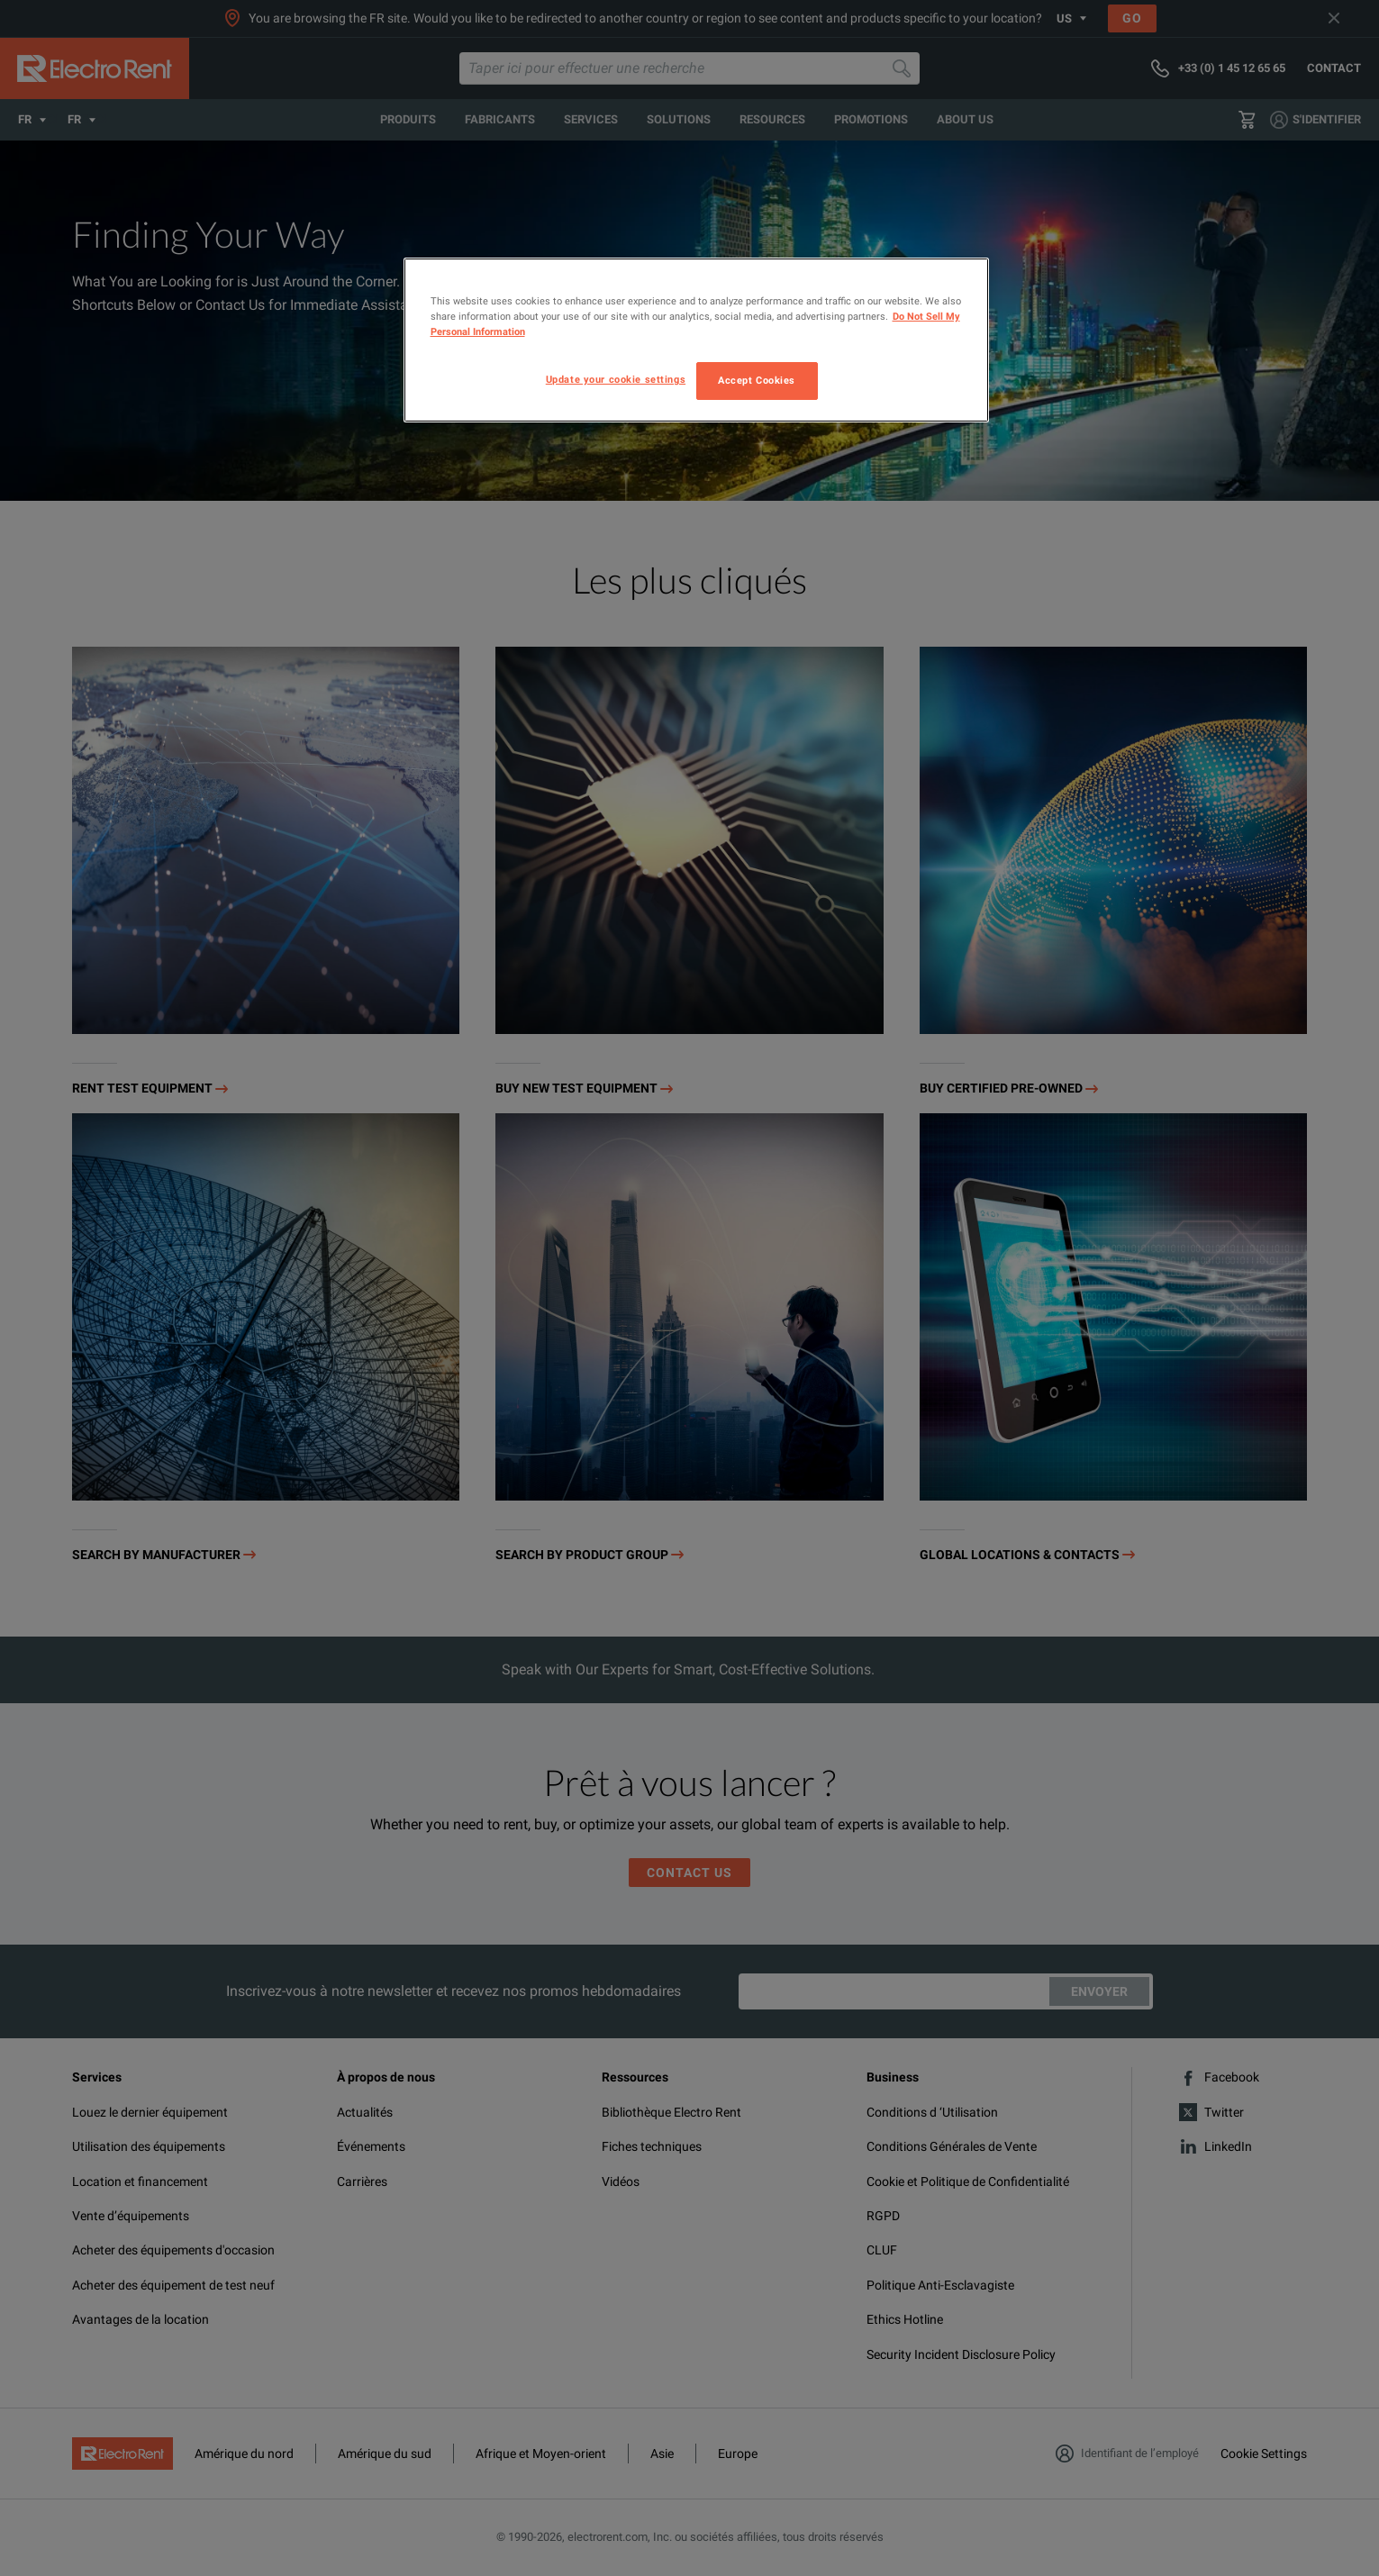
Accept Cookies (756, 380)
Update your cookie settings (615, 379)
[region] (696, 340)
